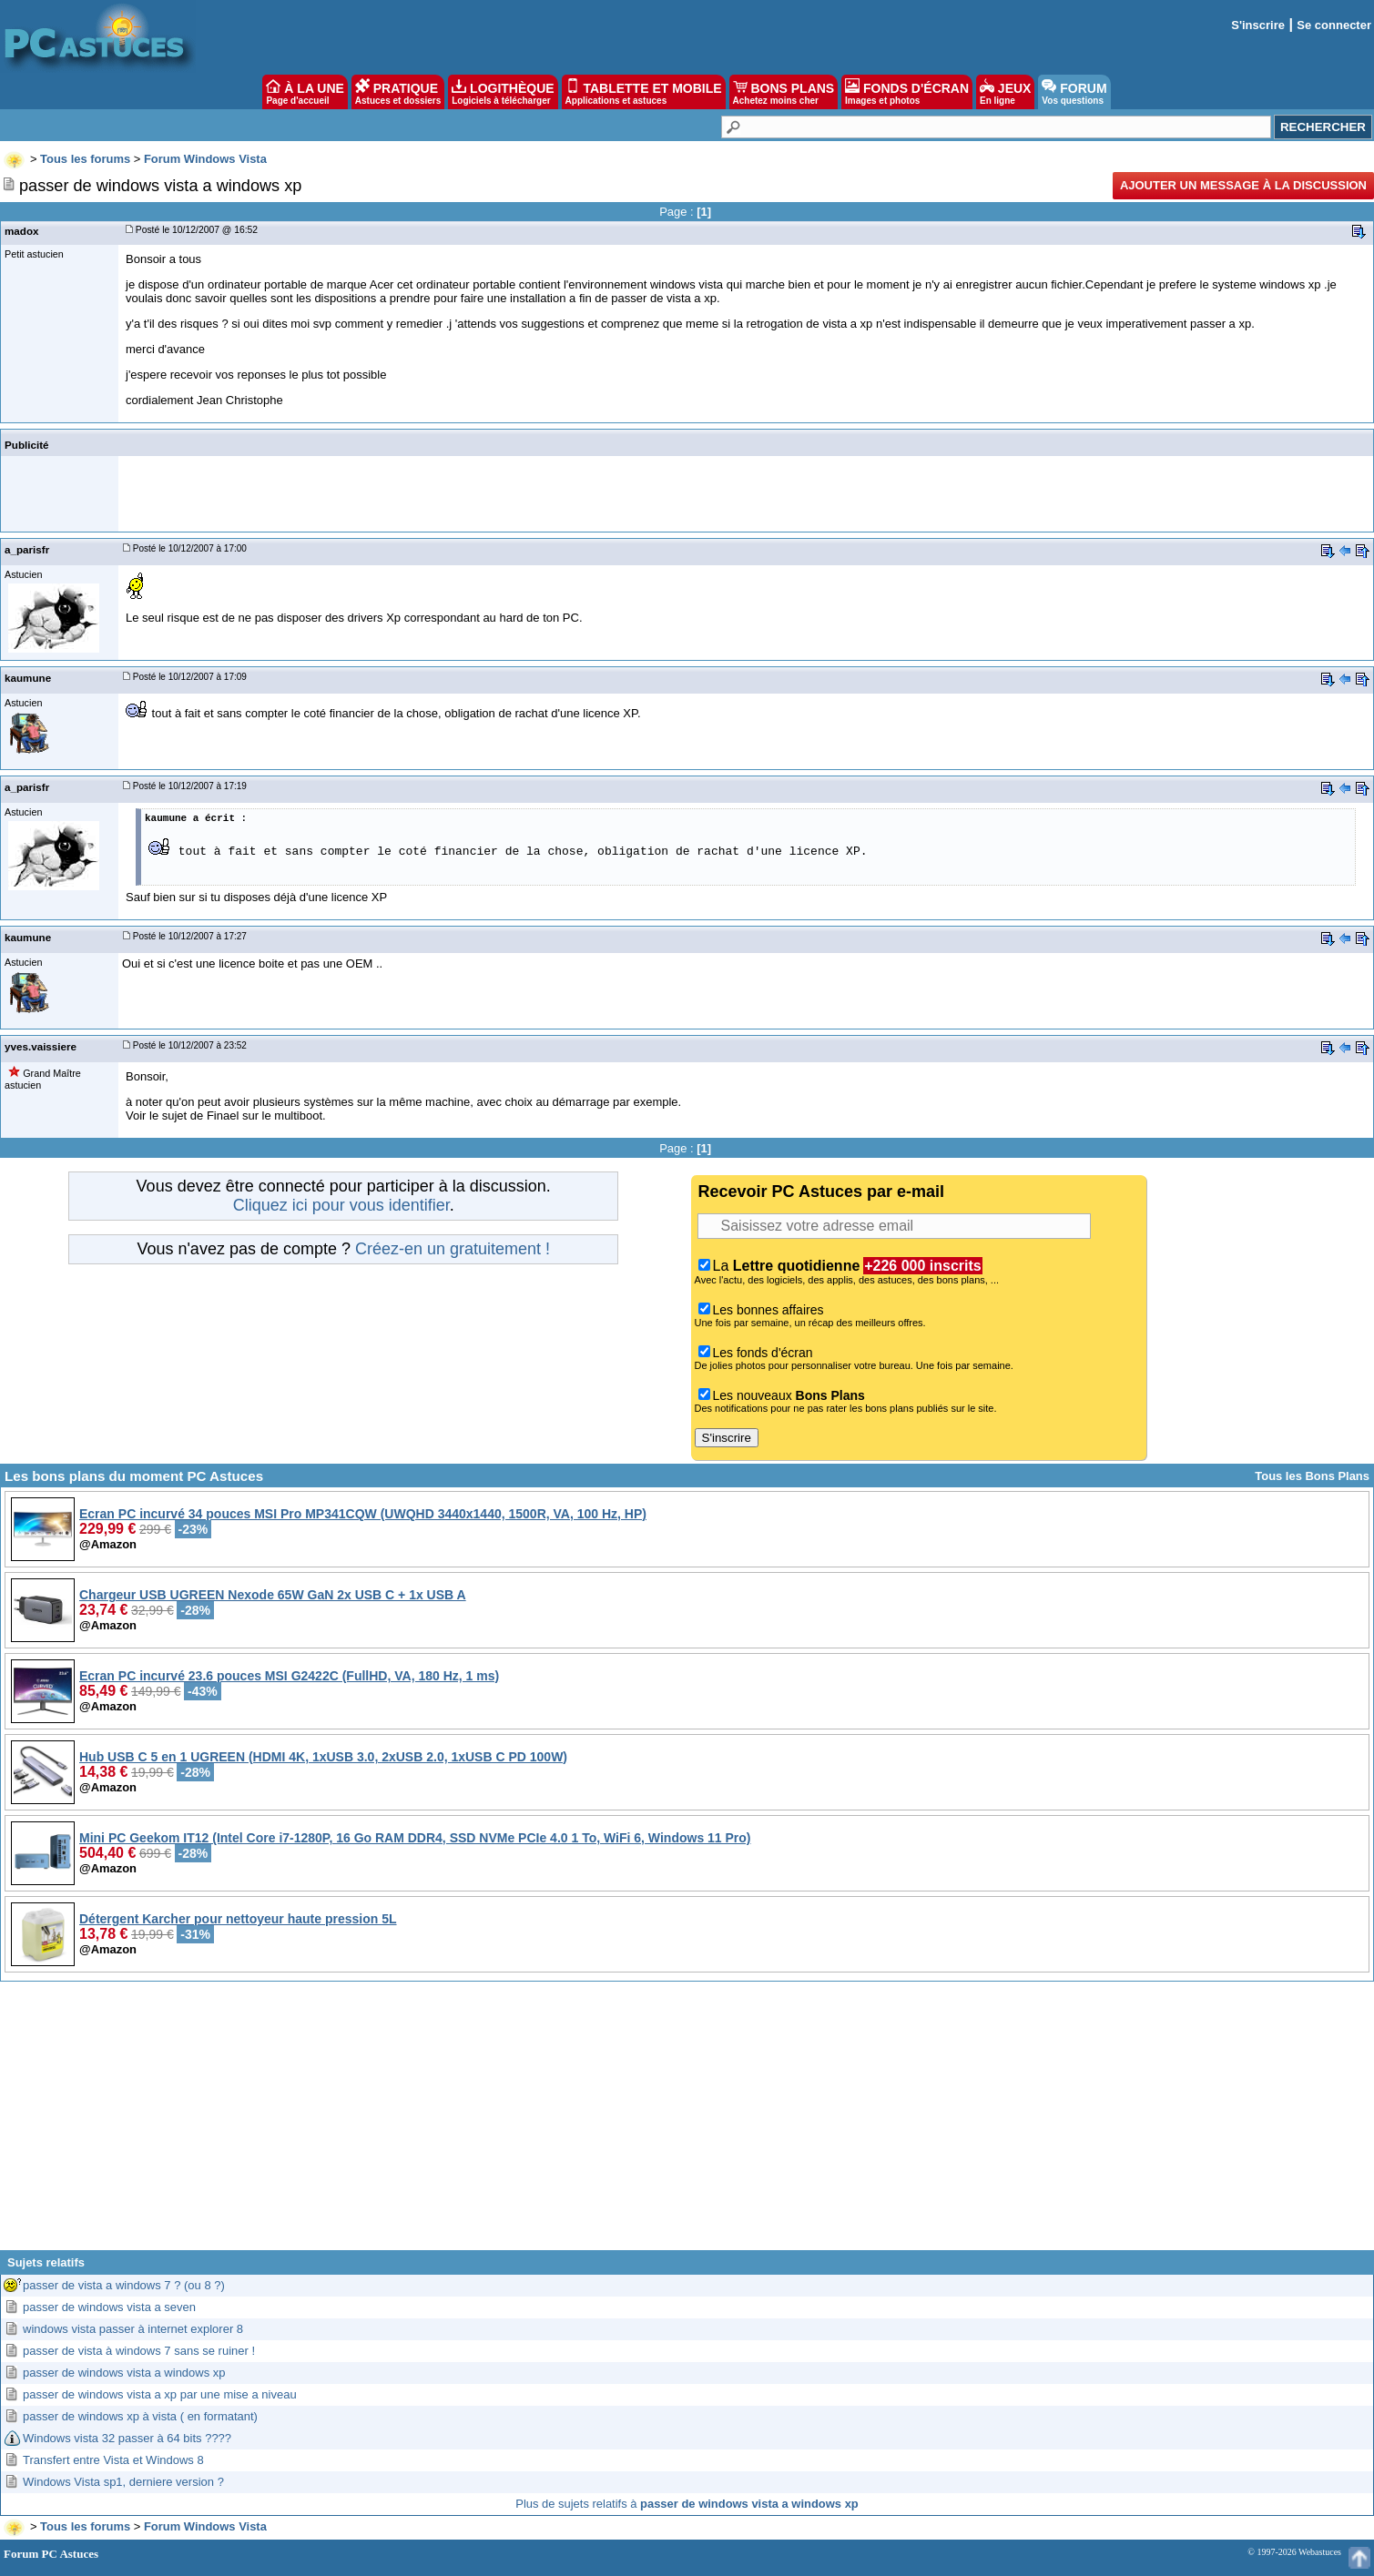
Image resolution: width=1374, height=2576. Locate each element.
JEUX (1005, 92)
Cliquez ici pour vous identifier (341, 1205)
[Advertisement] (687, 2122)
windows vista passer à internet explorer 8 (133, 2329)
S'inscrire (1258, 25)
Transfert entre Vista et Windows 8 (113, 2460)
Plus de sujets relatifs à (687, 2503)
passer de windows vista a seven (109, 2307)
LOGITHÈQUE (503, 92)
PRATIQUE (398, 92)
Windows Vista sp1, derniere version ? (123, 2482)
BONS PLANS (784, 92)
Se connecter (1334, 25)
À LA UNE (304, 92)
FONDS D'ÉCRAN (907, 92)
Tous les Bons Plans (1312, 1476)
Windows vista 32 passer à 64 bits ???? (127, 2438)
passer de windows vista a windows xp (124, 2372)
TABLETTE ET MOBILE (643, 92)
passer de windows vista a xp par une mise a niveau (160, 2394)
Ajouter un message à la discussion (1243, 185)
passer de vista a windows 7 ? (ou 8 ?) (124, 2285)
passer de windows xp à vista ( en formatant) (140, 2416)
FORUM (1074, 92)
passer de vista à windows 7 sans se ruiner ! (139, 2351)
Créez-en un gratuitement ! (452, 1249)
